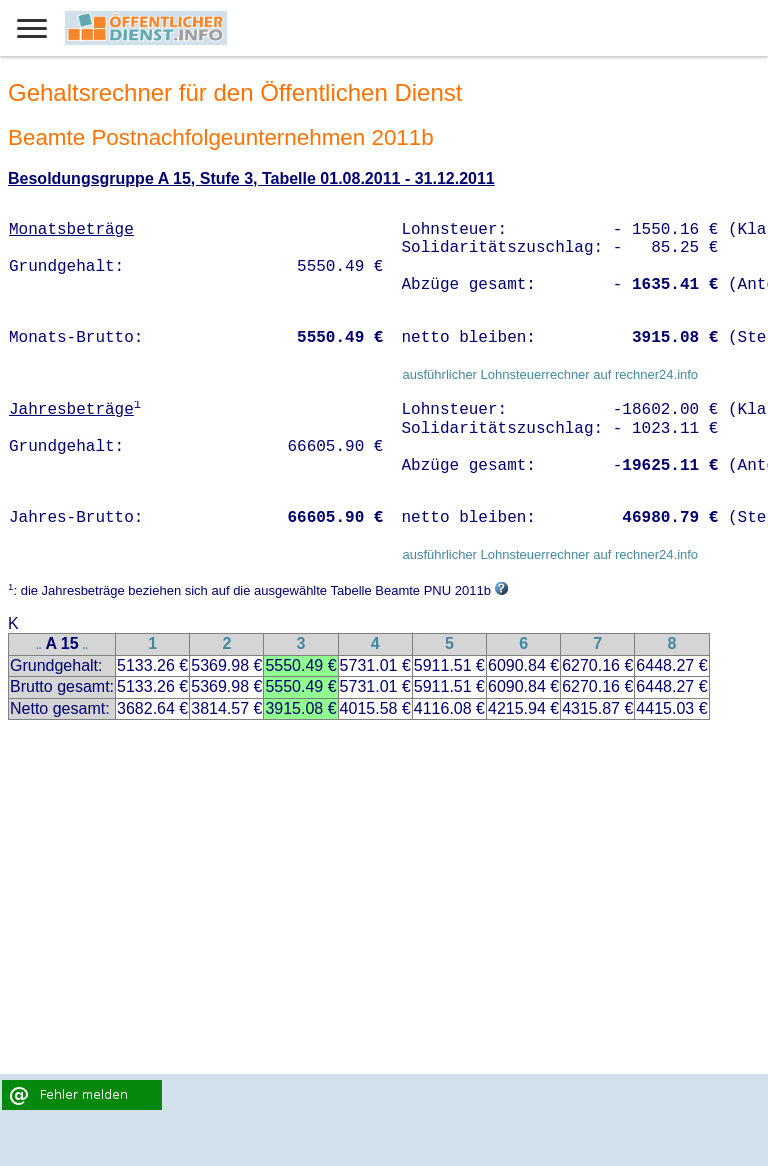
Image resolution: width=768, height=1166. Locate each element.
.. (39, 645)
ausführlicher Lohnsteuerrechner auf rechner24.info (550, 374)
